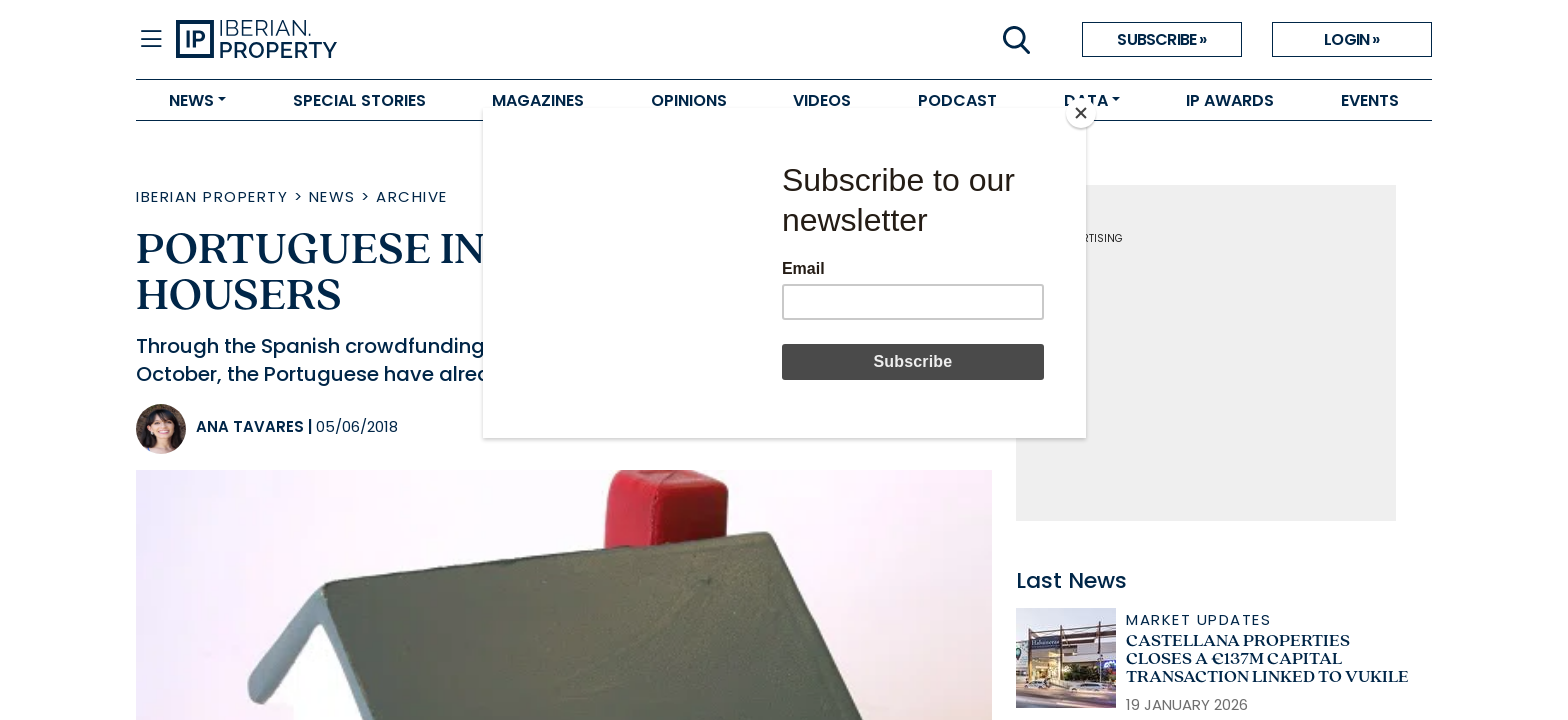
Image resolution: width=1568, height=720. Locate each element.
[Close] (1081, 113)
